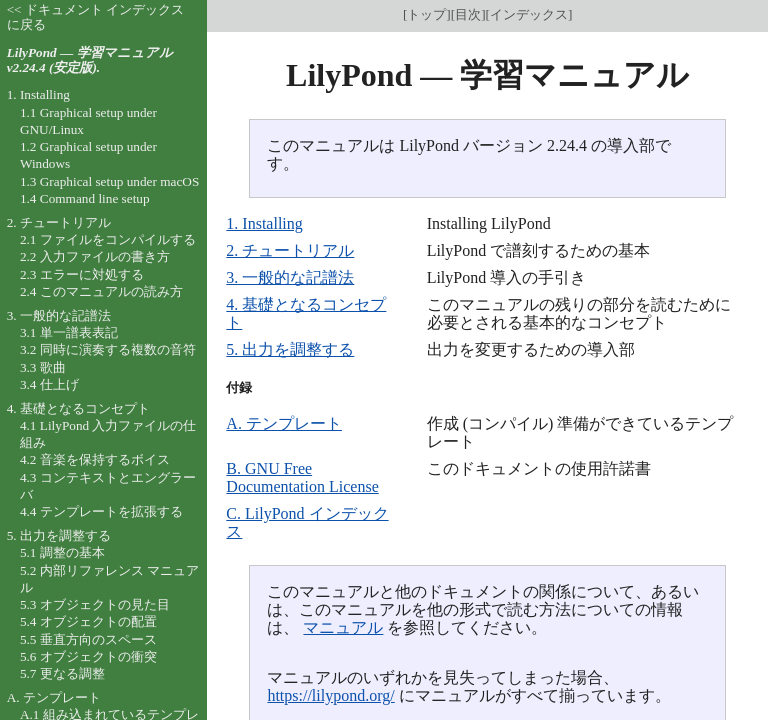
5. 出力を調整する (290, 349)
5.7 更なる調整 (62, 673)
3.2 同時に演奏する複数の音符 (108, 349)
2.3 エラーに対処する (82, 274)
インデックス (529, 14)
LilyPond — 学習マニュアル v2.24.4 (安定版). (90, 60)
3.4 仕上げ (49, 384)
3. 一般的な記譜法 (290, 277)
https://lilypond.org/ (330, 695)
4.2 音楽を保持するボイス (95, 459)
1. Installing (264, 223)
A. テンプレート (284, 423)
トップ (426, 14)
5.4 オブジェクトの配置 (88, 621)
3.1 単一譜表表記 (69, 332)
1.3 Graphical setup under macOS (109, 181)
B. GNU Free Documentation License (302, 477)
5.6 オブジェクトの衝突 (88, 656)
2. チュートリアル (290, 250)
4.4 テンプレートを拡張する (101, 511)
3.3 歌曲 (43, 367)
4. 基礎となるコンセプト (78, 408)
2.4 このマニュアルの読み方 (101, 291)
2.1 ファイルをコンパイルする (108, 239)
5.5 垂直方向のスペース (88, 639)
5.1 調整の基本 (62, 552)
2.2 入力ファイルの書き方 (95, 256)
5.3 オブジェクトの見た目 (95, 604)
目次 (468, 14)
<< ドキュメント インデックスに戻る (96, 17)
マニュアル (343, 627)
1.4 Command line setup (85, 198)
